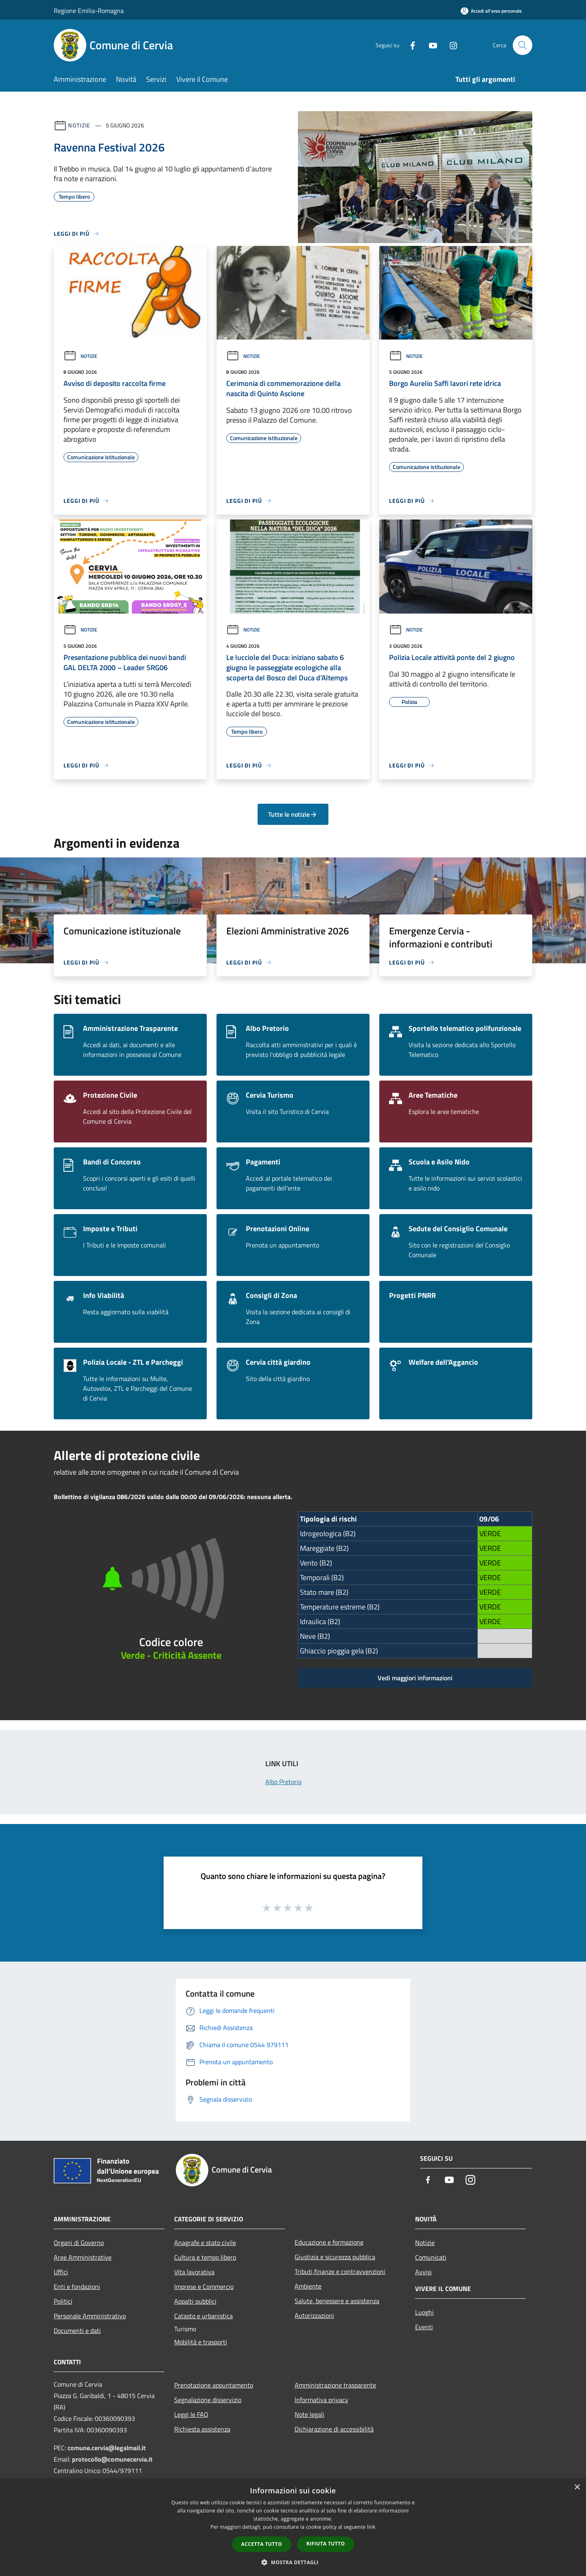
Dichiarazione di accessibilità (334, 2429)
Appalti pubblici (195, 2301)
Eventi (424, 2327)
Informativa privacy (321, 2400)
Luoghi (424, 2312)
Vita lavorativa (194, 2272)
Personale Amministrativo (90, 2316)
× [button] (577, 2487)
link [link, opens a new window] (371, 2526)
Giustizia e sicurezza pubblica (335, 2257)
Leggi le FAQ (191, 2414)
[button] (293, 2562)
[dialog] (293, 2527)
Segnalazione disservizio (207, 2400)
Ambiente (308, 2286)
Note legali (309, 2414)
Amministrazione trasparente (335, 2385)
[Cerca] (522, 45)
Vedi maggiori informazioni (415, 1678)
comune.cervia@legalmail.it (107, 2448)
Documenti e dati (77, 2330)
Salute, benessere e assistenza (337, 2301)
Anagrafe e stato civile (205, 2242)
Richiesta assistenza (202, 2429)
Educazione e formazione (329, 2242)
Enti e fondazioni (77, 2286)
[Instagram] (450, 44)
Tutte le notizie (292, 814)
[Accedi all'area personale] (491, 10)
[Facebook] (409, 44)
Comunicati (430, 2257)
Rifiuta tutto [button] (325, 2543)
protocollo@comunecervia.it (112, 2459)
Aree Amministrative (83, 2257)
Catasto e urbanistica (203, 2316)
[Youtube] (430, 44)
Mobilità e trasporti (200, 2342)
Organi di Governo (79, 2242)
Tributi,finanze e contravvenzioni (340, 2271)
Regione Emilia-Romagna (89, 10)
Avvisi (423, 2272)
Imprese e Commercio (204, 2286)
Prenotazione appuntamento (213, 2385)
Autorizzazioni (314, 2315)
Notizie (79, 125)
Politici (63, 2301)
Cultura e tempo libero (205, 2257)
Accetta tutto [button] (261, 2544)
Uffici (61, 2272)
